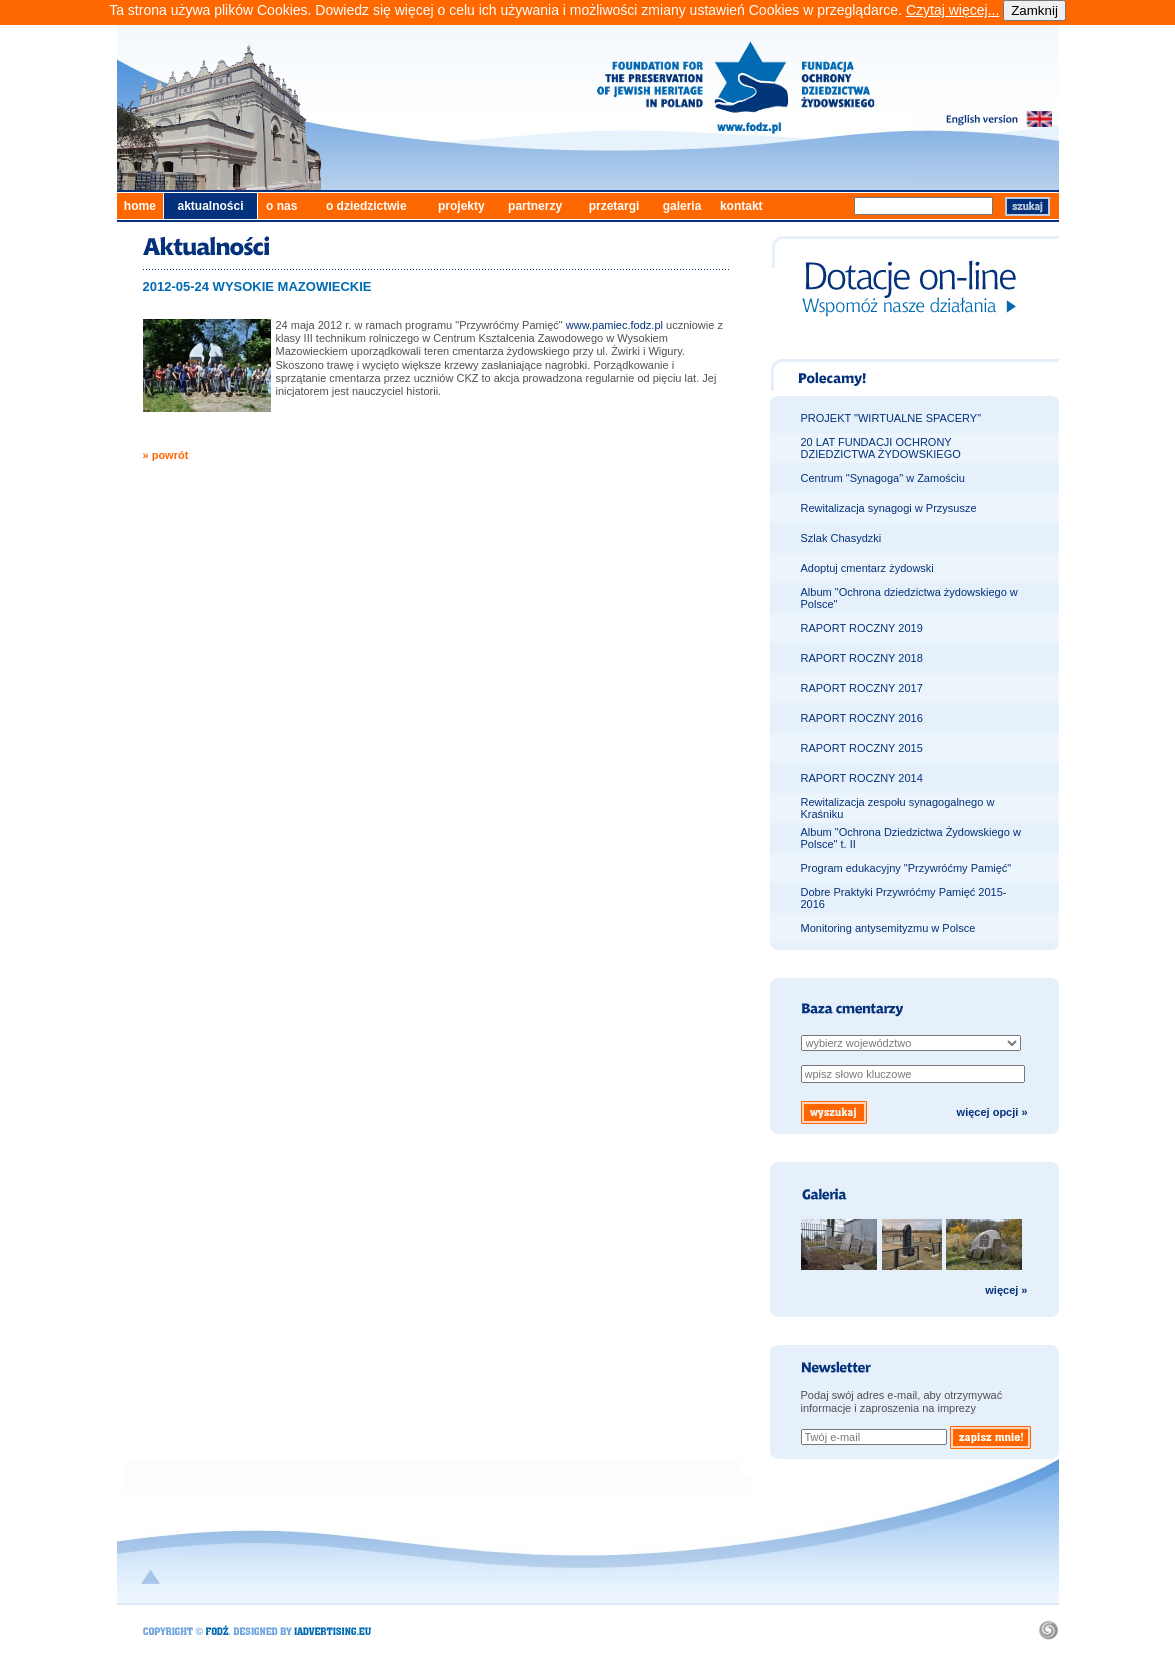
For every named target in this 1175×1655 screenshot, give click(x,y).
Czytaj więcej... (952, 10)
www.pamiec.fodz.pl (614, 325)
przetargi (614, 206)
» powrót (166, 455)
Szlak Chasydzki (841, 538)
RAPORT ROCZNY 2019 (862, 628)
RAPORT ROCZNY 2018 (862, 658)
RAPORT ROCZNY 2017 (862, 688)
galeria (682, 206)
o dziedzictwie (366, 206)
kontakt (741, 206)
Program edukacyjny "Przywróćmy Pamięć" (906, 868)
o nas (281, 206)
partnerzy (535, 206)
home (140, 206)
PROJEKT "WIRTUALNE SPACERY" (891, 418)
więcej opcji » (992, 1112)
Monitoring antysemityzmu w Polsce (888, 928)
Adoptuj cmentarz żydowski (867, 568)
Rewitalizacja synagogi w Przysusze (889, 508)
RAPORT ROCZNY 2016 (862, 718)
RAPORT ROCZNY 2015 (862, 748)
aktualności (210, 206)
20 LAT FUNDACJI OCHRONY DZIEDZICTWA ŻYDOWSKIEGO (881, 448)
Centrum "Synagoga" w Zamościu (883, 478)
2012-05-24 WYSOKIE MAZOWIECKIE (257, 286)
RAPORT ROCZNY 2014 (862, 778)
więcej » (1006, 1290)
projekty (461, 206)
